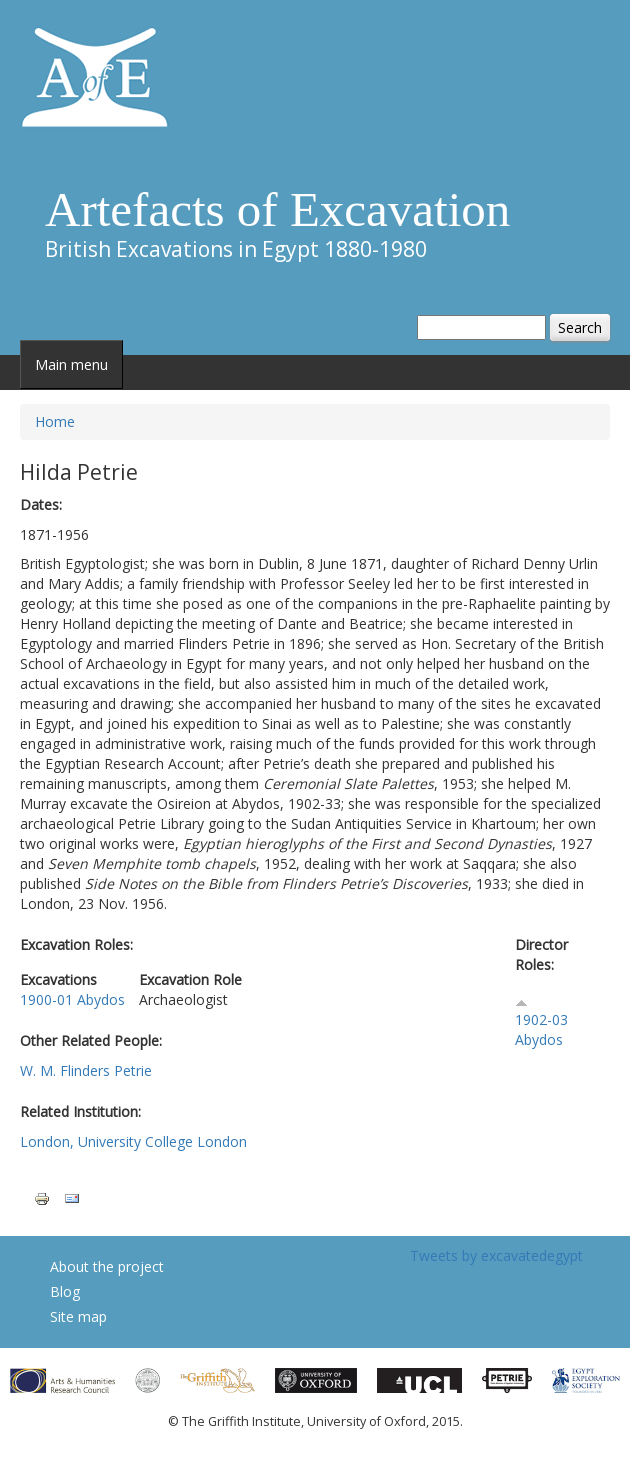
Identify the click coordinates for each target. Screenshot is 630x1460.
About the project (107, 1266)
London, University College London (133, 1141)
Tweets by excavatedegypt (496, 1255)
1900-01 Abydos (72, 999)
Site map (78, 1316)
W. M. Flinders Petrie (86, 1070)
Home (55, 421)
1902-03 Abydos (541, 1029)
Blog (65, 1291)
